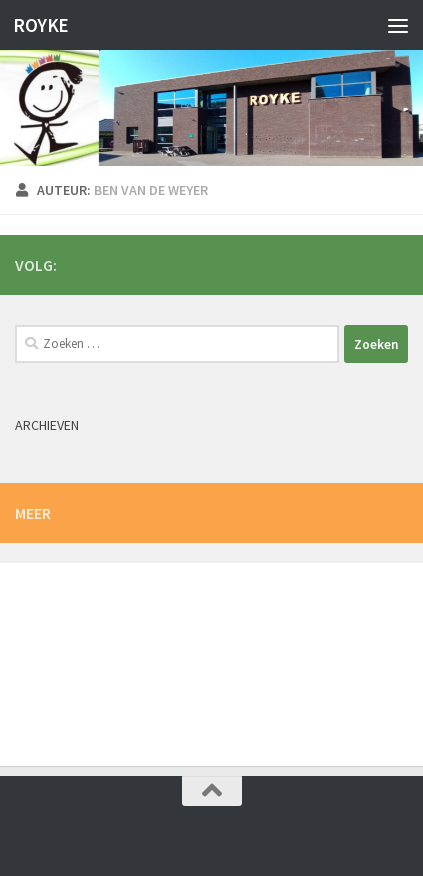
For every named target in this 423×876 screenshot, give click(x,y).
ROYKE (41, 25)
